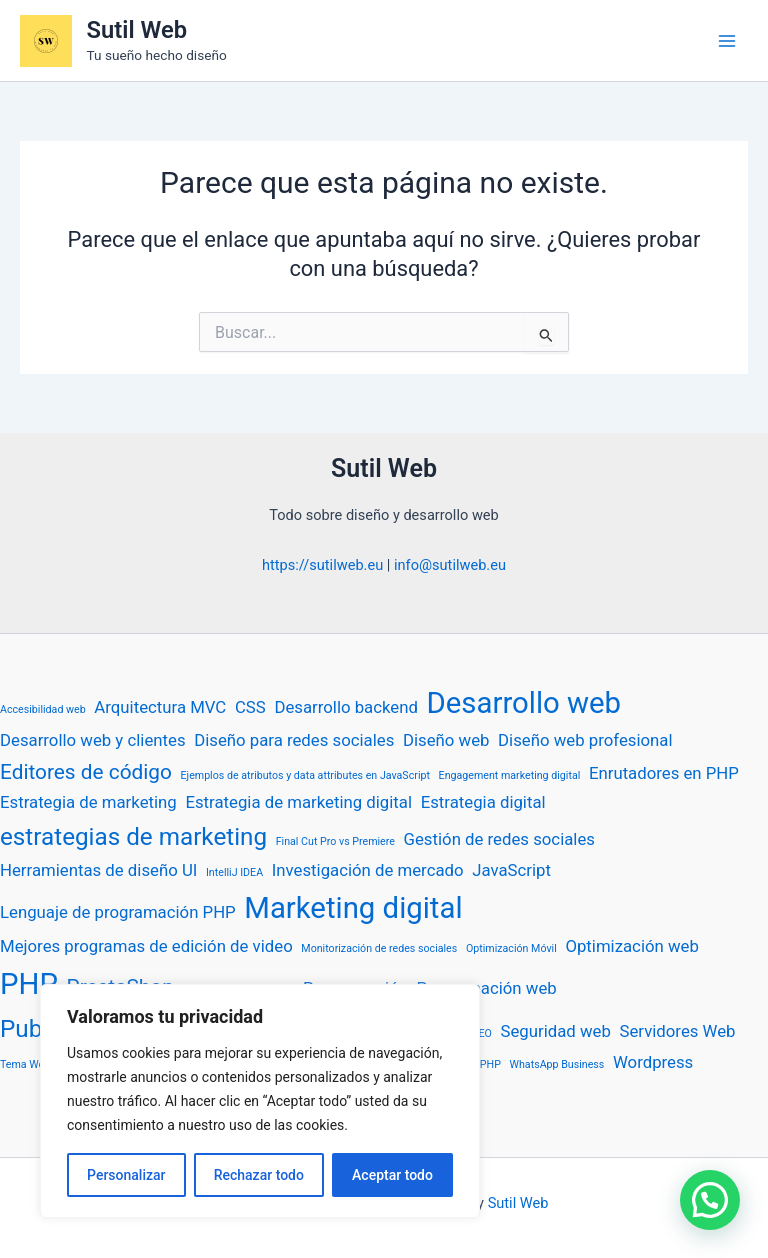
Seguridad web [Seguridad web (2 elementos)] (555, 1031)
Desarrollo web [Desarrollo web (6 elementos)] (524, 703)
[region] (260, 1101)
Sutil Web (137, 30)
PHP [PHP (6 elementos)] (29, 984)
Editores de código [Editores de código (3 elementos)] (86, 772)
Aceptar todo (392, 1175)
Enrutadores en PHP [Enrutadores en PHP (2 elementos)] (664, 773)
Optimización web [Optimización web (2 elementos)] (631, 946)
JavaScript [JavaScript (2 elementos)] (511, 870)
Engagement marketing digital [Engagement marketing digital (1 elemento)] (510, 775)
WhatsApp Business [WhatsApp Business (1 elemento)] (557, 1064)
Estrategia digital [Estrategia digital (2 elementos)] (483, 802)
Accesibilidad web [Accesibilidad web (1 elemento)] (43, 709)
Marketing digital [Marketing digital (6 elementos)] (353, 908)
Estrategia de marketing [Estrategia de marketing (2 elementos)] (88, 802)
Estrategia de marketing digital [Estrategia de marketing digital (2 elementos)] (298, 802)
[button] (710, 1200)
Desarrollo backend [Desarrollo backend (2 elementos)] (346, 707)
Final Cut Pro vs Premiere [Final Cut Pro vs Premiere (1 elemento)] (335, 841)
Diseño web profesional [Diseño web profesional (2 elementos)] (585, 740)
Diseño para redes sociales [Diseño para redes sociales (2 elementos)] (294, 740)
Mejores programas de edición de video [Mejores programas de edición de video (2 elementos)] (146, 946)
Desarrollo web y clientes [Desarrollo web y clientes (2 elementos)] (93, 740)
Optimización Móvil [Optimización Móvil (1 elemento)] (511, 948)
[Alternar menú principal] (727, 41)
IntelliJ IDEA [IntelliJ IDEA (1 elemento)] (234, 872)
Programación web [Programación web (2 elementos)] (487, 988)
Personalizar (126, 1175)
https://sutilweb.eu (322, 565)
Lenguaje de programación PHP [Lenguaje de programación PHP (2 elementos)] (118, 912)
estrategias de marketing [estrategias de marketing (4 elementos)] (133, 837)
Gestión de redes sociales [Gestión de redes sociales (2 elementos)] (499, 839)
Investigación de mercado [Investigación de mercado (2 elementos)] (368, 870)
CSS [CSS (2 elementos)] (250, 707)
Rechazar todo (259, 1175)
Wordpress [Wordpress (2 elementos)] (653, 1062)
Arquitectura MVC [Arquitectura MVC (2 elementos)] (160, 707)
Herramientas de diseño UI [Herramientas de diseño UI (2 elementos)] (98, 870)
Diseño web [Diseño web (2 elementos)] (446, 740)
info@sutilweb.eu (450, 565)
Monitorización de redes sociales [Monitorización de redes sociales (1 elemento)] (379, 948)
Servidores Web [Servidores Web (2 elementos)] (677, 1031)
